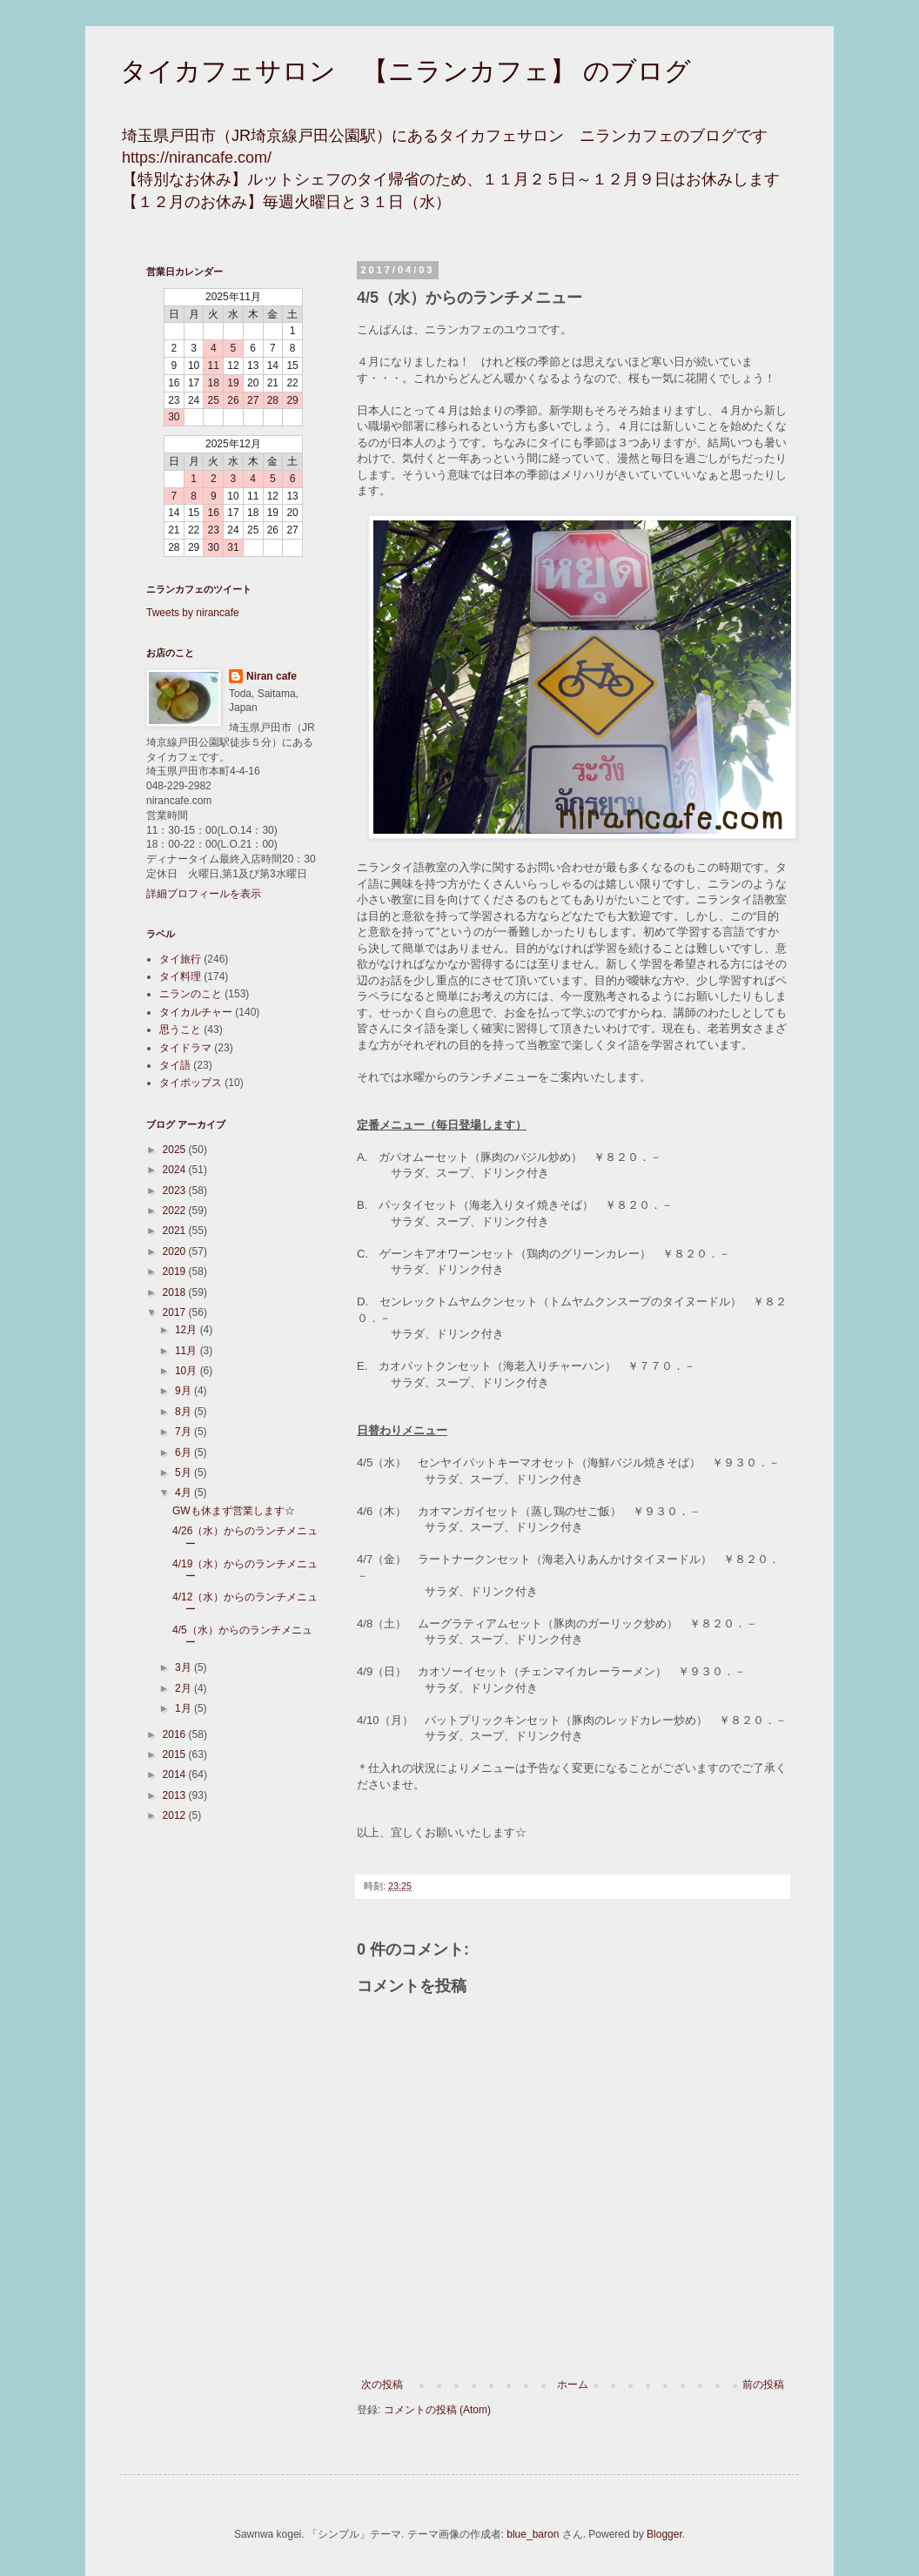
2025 (176, 1150)
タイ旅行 (180, 959)
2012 (176, 1815)
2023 (176, 1190)
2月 (184, 1688)
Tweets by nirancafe (192, 613)
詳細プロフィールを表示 (203, 894)
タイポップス (190, 1083)
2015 (176, 1754)
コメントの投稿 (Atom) (437, 2410)
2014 (176, 1774)
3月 (184, 1667)
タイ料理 (180, 976)
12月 (187, 1330)
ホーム (572, 2384)
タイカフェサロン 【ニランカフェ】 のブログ (405, 71)
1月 (184, 1708)
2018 (176, 1292)
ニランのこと (190, 994)
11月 (187, 1351)
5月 (184, 1472)
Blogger (664, 2534)
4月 (184, 1492)
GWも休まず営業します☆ (233, 1511)
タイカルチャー (195, 1012)
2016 (176, 1734)
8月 (184, 1411)
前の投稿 (763, 2384)
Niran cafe (271, 676)
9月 (184, 1391)
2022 (176, 1210)
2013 (176, 1795)
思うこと (180, 1029)
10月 (187, 1371)
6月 (184, 1452)
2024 (176, 1170)
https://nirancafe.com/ (197, 157)
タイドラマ (185, 1048)
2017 (176, 1312)
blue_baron (532, 2534)
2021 (176, 1230)
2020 (176, 1251)
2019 (176, 1271)
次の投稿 (382, 2384)
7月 (184, 1432)
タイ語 (175, 1065)
